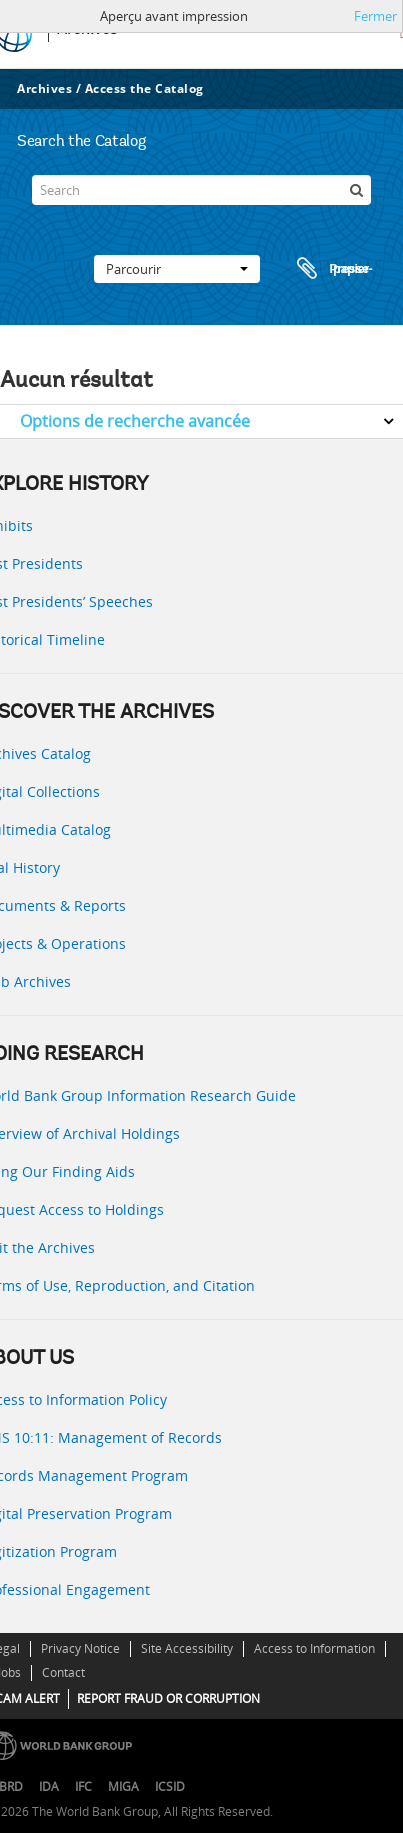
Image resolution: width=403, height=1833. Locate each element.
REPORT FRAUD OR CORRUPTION (168, 1698)
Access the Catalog (144, 88)
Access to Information (314, 1648)
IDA (49, 1786)
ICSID (170, 1786)
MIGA (123, 1786)
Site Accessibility (187, 1648)
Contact (63, 1672)
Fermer (375, 16)
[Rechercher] (356, 190)
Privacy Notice (80, 1648)
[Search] (201, 190)
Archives (44, 88)
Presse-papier (332, 269)
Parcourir (177, 269)
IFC (83, 1786)
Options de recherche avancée (135, 421)
